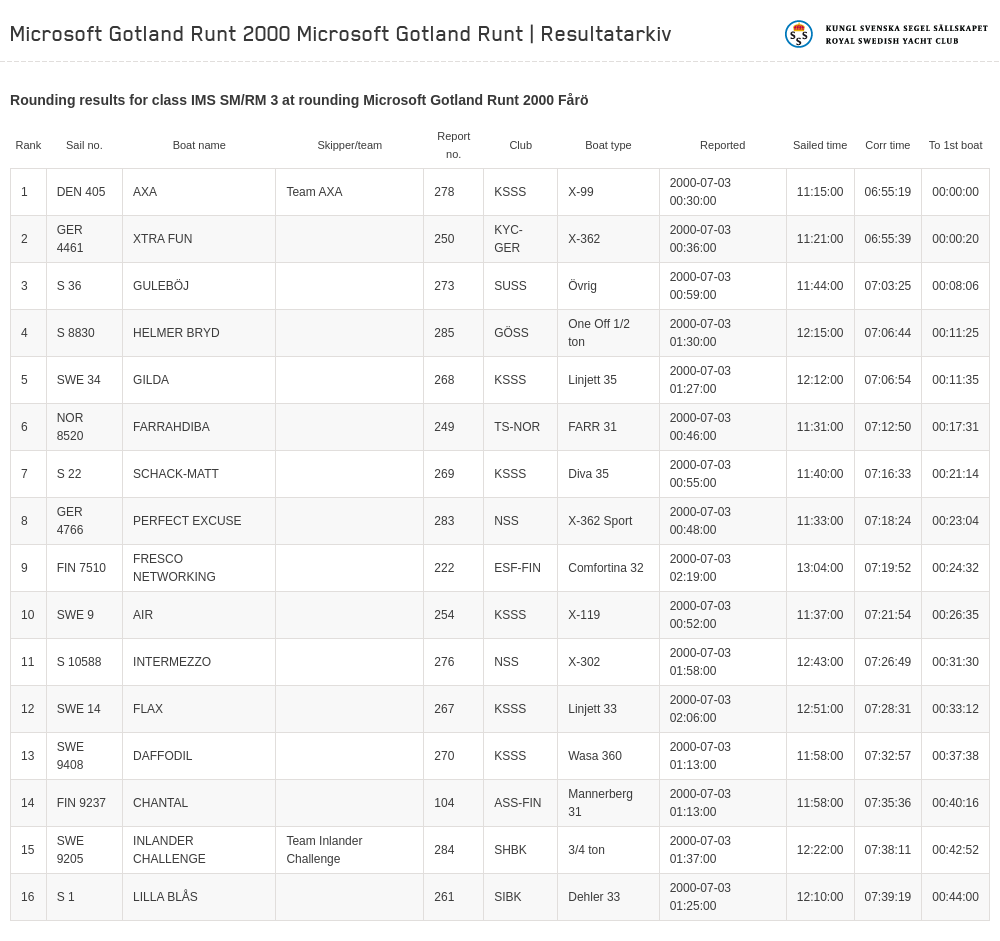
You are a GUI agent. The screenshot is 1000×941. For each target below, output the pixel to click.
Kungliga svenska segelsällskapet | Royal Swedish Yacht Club (887, 34)
